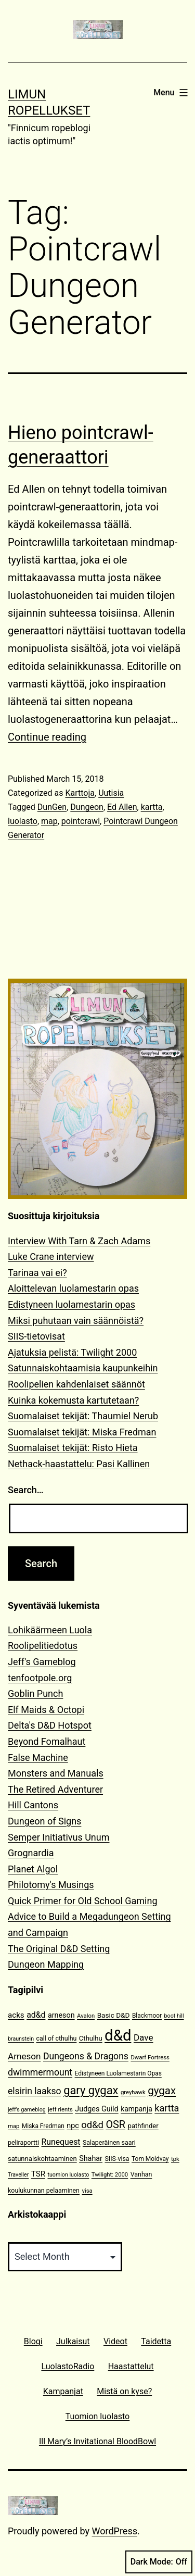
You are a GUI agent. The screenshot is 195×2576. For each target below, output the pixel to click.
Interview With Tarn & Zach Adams (79, 1240)
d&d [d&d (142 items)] (118, 2035)
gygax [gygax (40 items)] (162, 2090)
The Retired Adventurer (55, 1789)
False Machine (38, 1757)
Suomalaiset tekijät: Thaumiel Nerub (83, 1415)
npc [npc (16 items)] (73, 2125)
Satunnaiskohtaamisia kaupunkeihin (83, 1367)
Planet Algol (33, 1869)
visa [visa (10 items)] (87, 2190)
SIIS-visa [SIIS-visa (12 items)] (117, 2158)
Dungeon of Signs (44, 1821)
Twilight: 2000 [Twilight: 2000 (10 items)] (110, 2174)
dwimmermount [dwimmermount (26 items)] (40, 2072)
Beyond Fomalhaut (46, 1741)
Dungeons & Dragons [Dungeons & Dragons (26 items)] (85, 2056)
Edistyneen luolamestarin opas (71, 1304)
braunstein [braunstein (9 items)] (21, 2038)
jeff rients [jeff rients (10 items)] (60, 2109)
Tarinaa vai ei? (37, 1272)
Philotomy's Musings (51, 1884)
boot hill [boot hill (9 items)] (174, 2015)
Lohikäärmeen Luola (50, 1629)
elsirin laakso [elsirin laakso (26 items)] (34, 2091)
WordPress (114, 2530)
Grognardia (31, 1852)
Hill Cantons (33, 1804)
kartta (152, 807)
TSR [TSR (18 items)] (38, 2174)
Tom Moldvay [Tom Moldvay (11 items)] (150, 2158)
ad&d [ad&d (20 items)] (36, 2015)
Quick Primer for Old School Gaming (83, 1900)
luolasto (22, 821)
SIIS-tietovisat (36, 1336)
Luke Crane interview (51, 1256)
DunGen (52, 807)
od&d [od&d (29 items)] (92, 2124)
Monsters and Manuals (55, 1773)
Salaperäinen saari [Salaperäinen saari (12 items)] (109, 2142)
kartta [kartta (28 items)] (166, 2108)
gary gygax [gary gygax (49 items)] (90, 2090)
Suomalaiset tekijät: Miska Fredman (82, 1432)
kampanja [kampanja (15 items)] (136, 2109)
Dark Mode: (159, 2562)
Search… (26, 1489)
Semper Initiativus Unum (59, 1837)
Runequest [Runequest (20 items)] (61, 2142)
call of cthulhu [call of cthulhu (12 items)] (56, 2038)
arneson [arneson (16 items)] (61, 2015)
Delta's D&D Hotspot (50, 1725)
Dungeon (86, 807)
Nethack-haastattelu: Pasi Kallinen (79, 1463)
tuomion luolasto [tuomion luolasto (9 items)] (68, 2174)
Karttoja (80, 793)
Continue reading (47, 737)
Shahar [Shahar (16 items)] (90, 2158)
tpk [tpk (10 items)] (175, 2159)
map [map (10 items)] (13, 2126)
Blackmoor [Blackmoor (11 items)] (147, 2015)
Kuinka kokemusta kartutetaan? (73, 1400)
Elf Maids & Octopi (46, 1709)
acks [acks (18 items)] (16, 2015)
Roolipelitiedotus (42, 1645)
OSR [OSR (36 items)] (115, 2125)
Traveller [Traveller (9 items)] (18, 2174)
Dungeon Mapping (46, 1964)
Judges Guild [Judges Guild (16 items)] (96, 2109)
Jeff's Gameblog (42, 1661)
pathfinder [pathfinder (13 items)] (143, 2126)
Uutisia (111, 793)
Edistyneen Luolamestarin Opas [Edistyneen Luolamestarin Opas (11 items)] (118, 2073)
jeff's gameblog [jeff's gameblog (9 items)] (27, 2109)
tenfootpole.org (40, 1677)
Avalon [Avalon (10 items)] (86, 2015)
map (49, 821)
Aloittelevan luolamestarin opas (73, 1288)
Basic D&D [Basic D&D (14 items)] (113, 2015)
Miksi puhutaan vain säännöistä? (76, 1320)
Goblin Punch (35, 1693)
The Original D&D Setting (59, 1948)
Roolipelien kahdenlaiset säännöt (76, 1384)
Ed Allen (122, 807)
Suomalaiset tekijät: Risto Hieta (73, 1447)
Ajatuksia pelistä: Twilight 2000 (72, 1352)
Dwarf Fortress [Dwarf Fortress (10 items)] (150, 2057)
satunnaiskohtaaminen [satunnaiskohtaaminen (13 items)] (42, 2158)
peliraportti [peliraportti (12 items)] (23, 2142)
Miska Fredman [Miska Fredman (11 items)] (43, 2126)
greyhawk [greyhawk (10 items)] (133, 2092)
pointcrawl (80, 821)
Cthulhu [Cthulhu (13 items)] (90, 2038)
